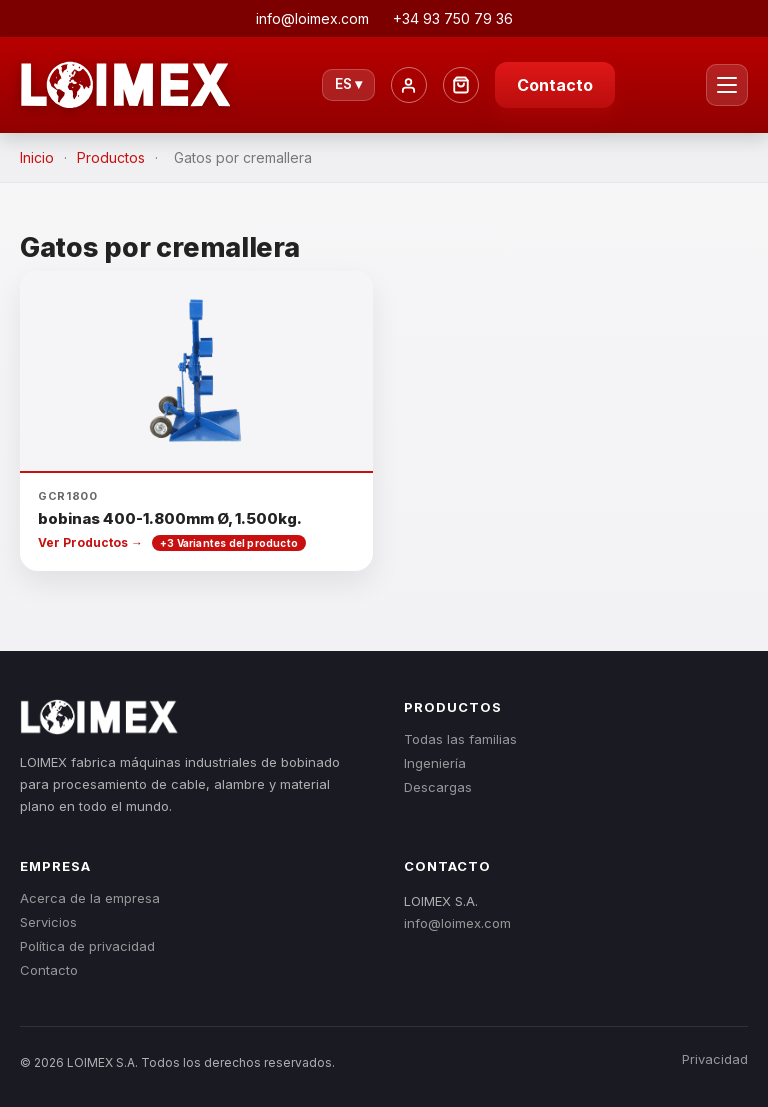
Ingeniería (435, 763)
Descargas (438, 787)
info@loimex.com (457, 923)
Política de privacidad (87, 946)
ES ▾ (348, 84)
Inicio (37, 157)
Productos (111, 157)
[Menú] (727, 85)
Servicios (48, 922)
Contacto (555, 85)
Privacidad (715, 1059)
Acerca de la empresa (90, 898)
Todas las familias (460, 739)
